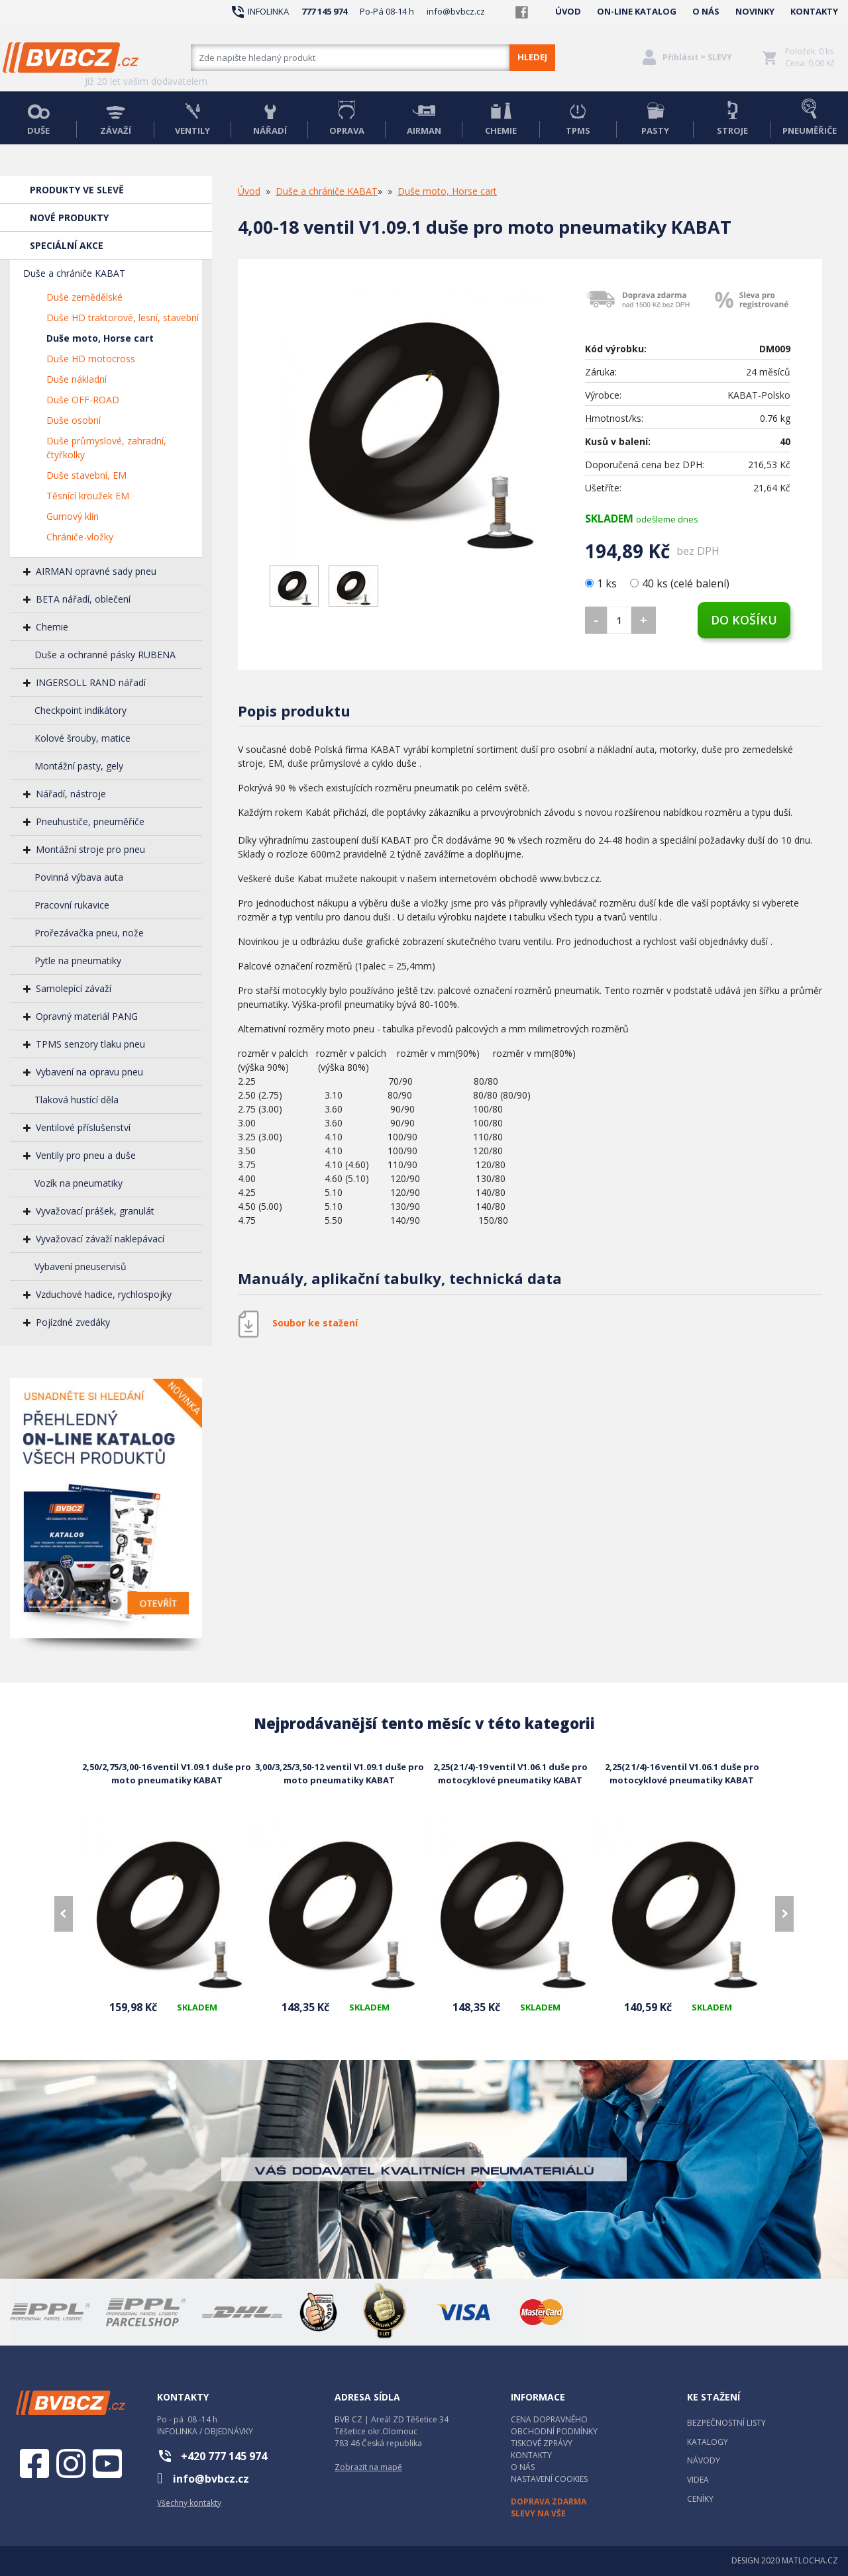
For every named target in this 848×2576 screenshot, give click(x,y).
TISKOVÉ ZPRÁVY (541, 2443)
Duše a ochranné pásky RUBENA (105, 654)
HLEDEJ (532, 57)
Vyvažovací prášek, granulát (95, 1211)
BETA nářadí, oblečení (83, 599)
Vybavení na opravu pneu (89, 1071)
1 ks (602, 583)
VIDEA (698, 2479)
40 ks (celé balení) (679, 583)
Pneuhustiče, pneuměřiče (90, 821)
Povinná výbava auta (78, 877)
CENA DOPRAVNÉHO (549, 2419)
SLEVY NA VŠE (538, 2513)
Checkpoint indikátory (80, 710)
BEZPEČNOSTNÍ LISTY (726, 2422)
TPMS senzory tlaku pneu (90, 1044)
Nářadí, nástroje (71, 793)
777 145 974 (324, 11)
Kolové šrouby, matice (82, 738)
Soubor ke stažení (315, 1322)
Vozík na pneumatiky (78, 1183)
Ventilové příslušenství (83, 1127)
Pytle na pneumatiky (77, 960)
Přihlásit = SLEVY (697, 57)
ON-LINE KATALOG (636, 11)
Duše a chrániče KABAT (74, 273)
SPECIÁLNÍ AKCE (66, 245)
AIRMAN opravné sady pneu (96, 571)
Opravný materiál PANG (87, 1016)
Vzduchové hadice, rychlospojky (104, 1294)
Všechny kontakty (189, 2502)
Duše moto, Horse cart (100, 338)
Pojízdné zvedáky (73, 1322)
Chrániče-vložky (79, 536)
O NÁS (705, 11)
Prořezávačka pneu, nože (89, 932)
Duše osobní (73, 420)
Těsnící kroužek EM (87, 495)
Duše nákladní (76, 379)
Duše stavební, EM (86, 475)
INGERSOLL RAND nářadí (91, 682)
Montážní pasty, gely (78, 766)
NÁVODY (703, 2460)
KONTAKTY (814, 11)
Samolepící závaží (73, 988)
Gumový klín (72, 516)
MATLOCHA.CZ (810, 2560)
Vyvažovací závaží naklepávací (100, 1238)
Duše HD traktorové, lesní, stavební (122, 317)
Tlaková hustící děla (76, 1099)
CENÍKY (700, 2498)
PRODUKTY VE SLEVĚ (77, 189)
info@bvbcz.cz (456, 11)
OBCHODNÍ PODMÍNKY (554, 2431)
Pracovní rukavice (71, 905)
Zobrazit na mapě (368, 2467)
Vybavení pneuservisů (80, 1266)
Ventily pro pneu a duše (86, 1155)
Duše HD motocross (90, 358)
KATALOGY (707, 2442)
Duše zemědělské (84, 297)
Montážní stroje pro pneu (90, 849)
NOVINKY (754, 11)
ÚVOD (568, 11)
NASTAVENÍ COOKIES (549, 2479)
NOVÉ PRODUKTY (69, 217)
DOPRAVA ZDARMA (548, 2501)
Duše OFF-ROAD (82, 399)
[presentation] (63, 1914)
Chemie (52, 626)
